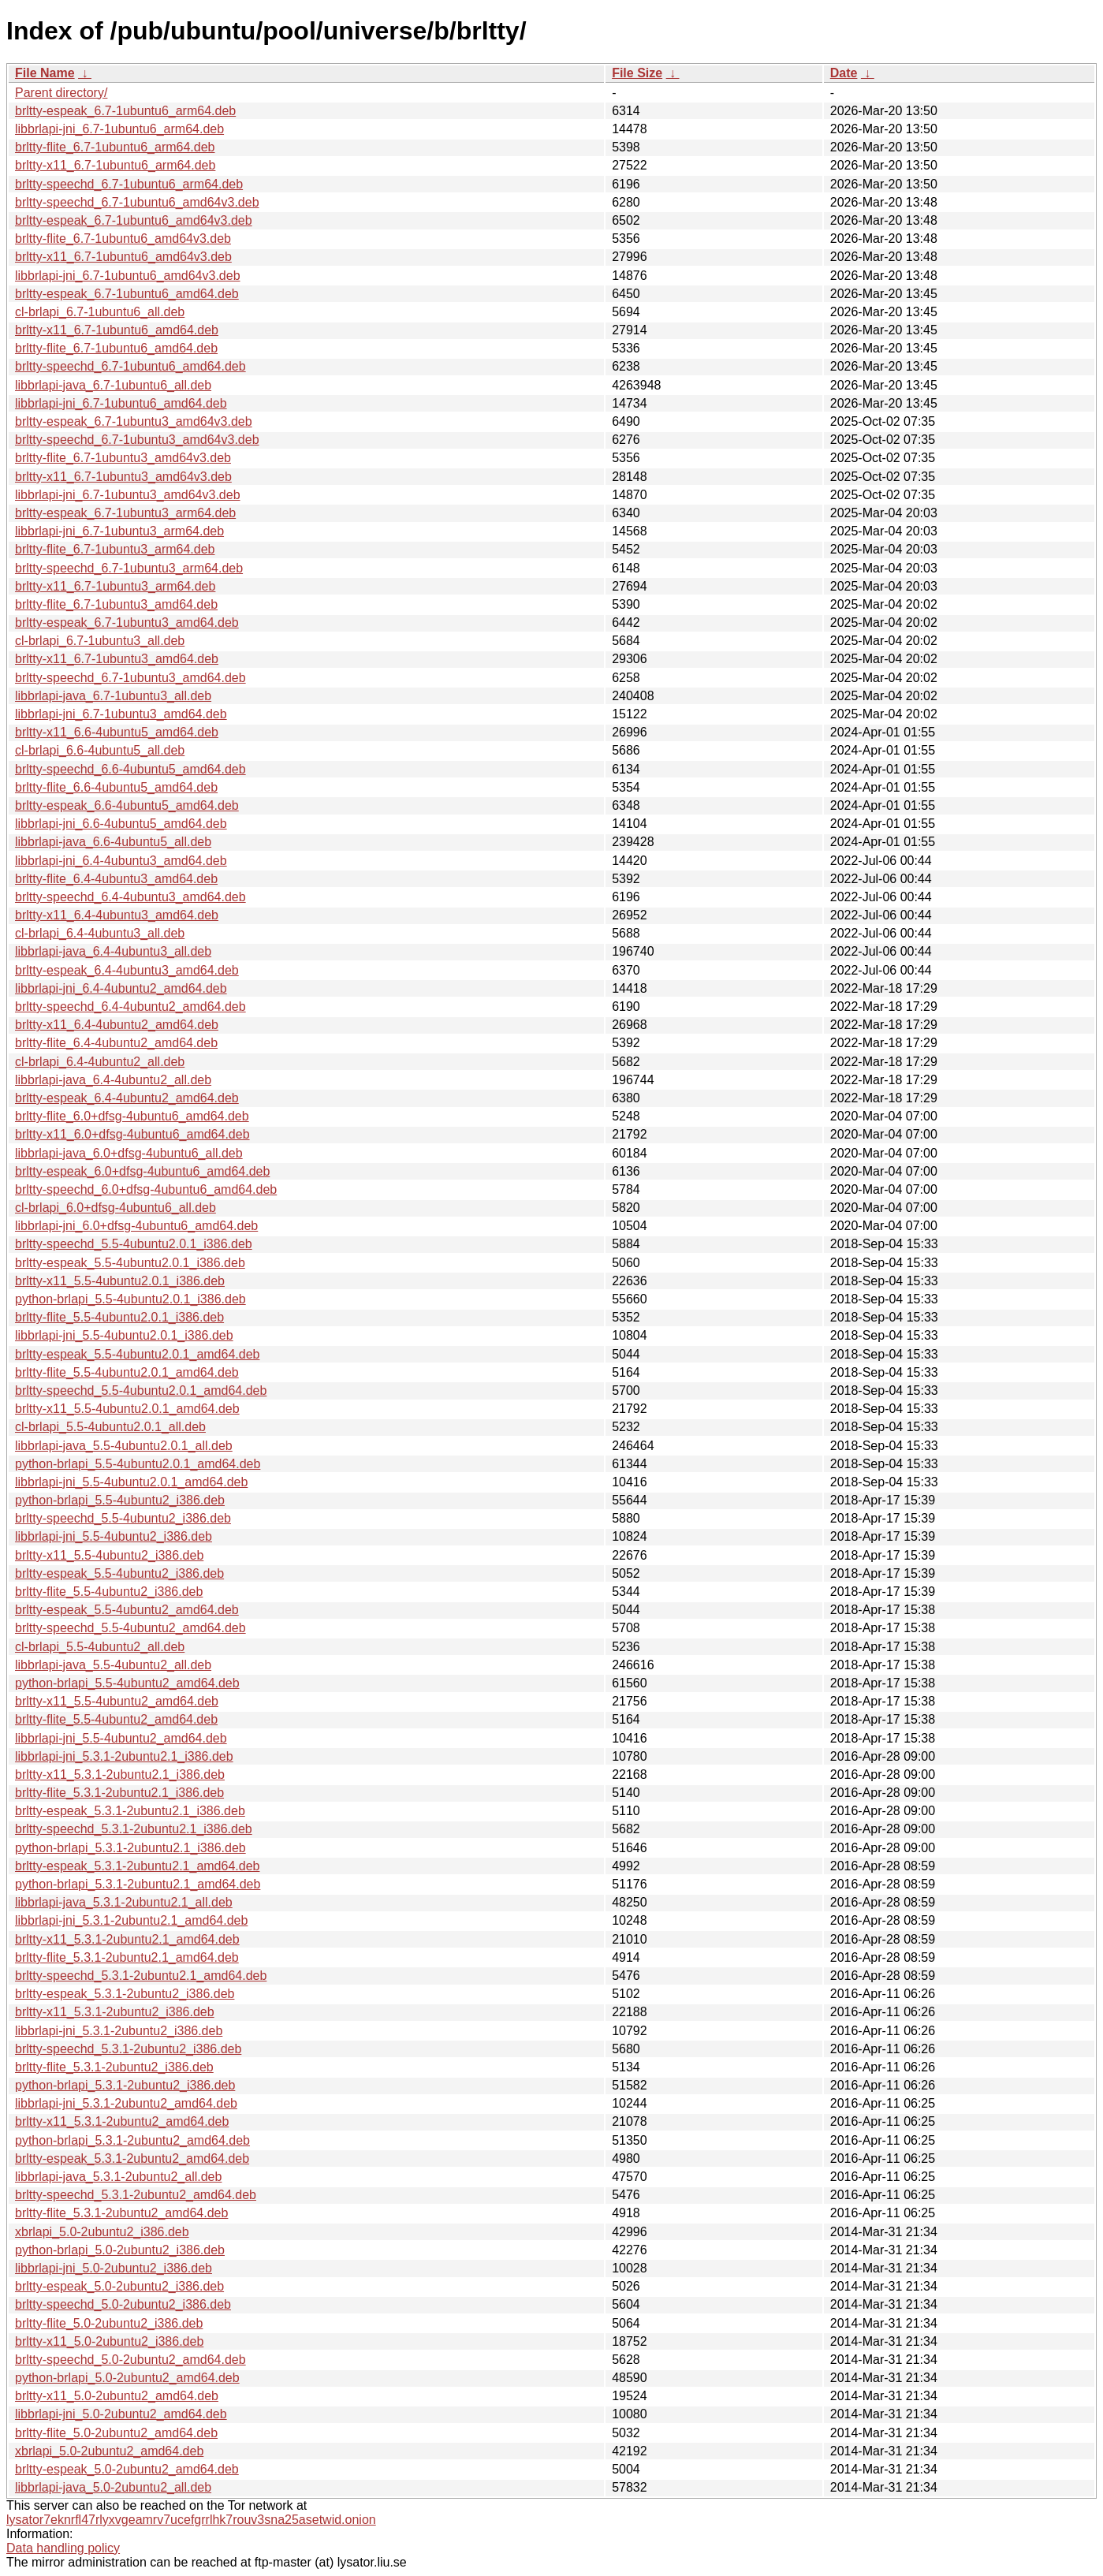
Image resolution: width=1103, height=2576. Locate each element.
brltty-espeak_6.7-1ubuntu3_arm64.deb (125, 513)
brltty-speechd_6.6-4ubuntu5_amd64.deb (130, 769)
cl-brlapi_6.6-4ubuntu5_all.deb (99, 750)
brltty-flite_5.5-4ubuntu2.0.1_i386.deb (119, 1317)
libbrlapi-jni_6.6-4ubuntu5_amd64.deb (121, 823)
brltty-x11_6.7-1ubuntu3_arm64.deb (115, 586)
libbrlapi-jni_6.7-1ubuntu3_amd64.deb (121, 714)
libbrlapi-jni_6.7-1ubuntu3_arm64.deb (119, 531)
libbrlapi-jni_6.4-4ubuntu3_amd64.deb (121, 860)
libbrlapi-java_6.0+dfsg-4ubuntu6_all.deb (129, 1153)
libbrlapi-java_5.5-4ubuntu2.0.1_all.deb (124, 1445)
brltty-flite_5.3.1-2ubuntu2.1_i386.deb (119, 1792)
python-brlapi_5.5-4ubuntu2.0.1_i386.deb (130, 1299)
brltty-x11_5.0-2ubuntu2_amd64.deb (116, 2396)
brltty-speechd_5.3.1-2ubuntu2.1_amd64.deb (140, 1975)
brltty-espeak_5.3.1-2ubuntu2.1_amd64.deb (137, 1866)
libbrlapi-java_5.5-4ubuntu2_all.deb (113, 1665)
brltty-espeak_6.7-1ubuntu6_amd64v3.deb (133, 220)
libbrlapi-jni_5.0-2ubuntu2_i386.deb (113, 2268)
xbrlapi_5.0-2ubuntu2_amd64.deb (109, 2451)
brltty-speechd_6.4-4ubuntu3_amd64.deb (130, 897)
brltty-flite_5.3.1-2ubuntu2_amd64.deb (121, 2213)
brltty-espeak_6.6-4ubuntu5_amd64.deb (127, 805)
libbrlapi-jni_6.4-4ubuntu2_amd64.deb (121, 988)
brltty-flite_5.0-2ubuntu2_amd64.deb (116, 2433)
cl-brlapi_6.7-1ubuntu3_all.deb (99, 640)
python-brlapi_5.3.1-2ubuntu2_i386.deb (125, 2085)
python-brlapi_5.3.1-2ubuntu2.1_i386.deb (130, 1848)
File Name (45, 73)
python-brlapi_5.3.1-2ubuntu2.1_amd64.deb (137, 1884)
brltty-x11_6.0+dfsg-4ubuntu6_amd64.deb (132, 1134)
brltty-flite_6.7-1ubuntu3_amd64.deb (116, 604)
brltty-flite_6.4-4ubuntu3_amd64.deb (116, 878)
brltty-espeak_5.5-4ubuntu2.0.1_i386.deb (130, 1262)
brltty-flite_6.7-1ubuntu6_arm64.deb (115, 147)
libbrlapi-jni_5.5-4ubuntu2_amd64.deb (121, 1738)
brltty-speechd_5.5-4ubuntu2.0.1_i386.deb (133, 1244)
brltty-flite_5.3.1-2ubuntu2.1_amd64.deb (127, 1957)
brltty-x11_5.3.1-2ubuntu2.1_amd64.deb (127, 1939)
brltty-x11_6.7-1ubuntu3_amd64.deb (116, 658)
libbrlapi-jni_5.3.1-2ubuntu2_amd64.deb (126, 2103)
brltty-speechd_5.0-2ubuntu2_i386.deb (123, 2304)
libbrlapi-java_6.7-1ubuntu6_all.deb (113, 385)
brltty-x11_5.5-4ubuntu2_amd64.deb (116, 1701)
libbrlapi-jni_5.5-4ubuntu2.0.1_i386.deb (124, 1335)
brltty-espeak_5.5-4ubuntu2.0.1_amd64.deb (137, 1354)
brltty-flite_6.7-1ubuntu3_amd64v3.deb (123, 457)
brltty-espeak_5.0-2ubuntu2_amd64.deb (127, 2469)
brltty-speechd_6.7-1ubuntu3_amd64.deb (130, 677)
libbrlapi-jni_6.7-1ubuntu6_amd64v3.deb (127, 275)
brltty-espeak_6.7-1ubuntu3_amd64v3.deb (133, 421)
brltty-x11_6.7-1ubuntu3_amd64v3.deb (123, 476)
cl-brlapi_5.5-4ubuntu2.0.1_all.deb (110, 1426)
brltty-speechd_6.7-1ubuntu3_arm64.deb (129, 568)
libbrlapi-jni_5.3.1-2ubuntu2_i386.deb (118, 2030)
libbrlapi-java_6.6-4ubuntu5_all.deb (113, 841)
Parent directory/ (61, 92)
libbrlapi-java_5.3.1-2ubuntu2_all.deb (118, 2176)
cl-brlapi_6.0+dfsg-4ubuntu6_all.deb (115, 1207)
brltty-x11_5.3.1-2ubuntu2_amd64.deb (122, 2121)
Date (844, 73)
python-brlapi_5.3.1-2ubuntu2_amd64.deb (132, 2140)
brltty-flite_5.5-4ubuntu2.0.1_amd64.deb (127, 1372)
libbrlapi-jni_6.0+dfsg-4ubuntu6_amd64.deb (136, 1225)
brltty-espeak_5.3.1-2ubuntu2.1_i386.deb (130, 1810)
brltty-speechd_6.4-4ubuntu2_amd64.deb (130, 1006)
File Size (637, 73)
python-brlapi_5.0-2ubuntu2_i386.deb (120, 2250)
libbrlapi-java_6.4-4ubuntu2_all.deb (113, 1080)
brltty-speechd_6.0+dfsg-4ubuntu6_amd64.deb (146, 1189)
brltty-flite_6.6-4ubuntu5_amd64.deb (116, 787)
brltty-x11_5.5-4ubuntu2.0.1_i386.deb (120, 1281)
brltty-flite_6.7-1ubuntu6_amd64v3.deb (123, 238)
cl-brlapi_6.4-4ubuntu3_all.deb (99, 933)
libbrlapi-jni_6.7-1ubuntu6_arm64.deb (119, 129)
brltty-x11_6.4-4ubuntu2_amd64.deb (116, 1024)
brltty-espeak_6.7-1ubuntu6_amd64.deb (127, 293)
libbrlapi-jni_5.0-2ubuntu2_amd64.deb (121, 2414)
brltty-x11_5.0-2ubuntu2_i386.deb (109, 2341)
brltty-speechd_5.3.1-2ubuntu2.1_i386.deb (133, 1829)
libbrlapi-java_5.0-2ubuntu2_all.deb (113, 2487)
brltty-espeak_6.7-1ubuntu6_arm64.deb (125, 110)
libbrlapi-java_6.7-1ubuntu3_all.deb (113, 696)
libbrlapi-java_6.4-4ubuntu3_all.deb (113, 951)
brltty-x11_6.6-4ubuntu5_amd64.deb (116, 732)
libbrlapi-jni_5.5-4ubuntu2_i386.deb (113, 1536)
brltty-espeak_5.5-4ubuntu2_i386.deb (119, 1573)
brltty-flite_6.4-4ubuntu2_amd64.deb (116, 1042)
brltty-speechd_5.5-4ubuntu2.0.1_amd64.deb (140, 1390)
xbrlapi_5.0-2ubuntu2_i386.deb (102, 2232)
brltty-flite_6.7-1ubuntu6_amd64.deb (116, 348)
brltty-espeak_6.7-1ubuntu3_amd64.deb (127, 622)
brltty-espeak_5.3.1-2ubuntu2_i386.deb (124, 1993)
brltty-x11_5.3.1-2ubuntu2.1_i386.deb (120, 1774)
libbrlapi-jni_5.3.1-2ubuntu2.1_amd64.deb (131, 1920)
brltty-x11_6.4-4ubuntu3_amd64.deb (116, 915)
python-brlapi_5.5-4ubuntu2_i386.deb (120, 1500)
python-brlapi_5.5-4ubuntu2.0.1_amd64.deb (137, 1464)
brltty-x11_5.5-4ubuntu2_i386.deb (109, 1555)
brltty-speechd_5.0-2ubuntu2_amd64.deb (130, 2359)
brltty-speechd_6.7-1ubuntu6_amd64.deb (130, 366)
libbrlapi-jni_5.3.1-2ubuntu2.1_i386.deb (124, 1756)
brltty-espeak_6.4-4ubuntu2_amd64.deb (127, 1098)
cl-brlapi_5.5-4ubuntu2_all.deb (99, 1646)
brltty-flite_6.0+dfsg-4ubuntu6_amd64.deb (132, 1116)
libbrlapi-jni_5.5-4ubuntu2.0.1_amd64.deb (131, 1482)
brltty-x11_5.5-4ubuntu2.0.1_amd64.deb (127, 1408)
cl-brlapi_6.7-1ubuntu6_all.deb (99, 312)
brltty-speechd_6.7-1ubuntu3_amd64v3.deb (137, 439)
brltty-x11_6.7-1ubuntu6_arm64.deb (115, 165)
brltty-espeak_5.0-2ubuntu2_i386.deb (119, 2286)
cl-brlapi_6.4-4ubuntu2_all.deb (99, 1061)
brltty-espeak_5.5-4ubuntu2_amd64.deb (127, 1609)
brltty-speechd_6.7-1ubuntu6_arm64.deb (129, 184)
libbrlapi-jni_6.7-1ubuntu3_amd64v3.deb (127, 494)
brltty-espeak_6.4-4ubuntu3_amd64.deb (127, 970)
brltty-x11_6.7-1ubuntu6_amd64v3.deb (123, 256)
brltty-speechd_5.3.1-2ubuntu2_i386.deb (128, 2049)
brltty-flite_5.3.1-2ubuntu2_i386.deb (114, 2067)
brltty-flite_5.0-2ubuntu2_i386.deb (109, 2323)
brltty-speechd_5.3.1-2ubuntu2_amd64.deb (135, 2194)
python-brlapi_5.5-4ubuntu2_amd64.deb (127, 1683)
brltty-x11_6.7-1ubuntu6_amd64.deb (116, 330)
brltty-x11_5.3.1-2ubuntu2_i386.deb (114, 2012)
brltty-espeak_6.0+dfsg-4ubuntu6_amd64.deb (142, 1171)
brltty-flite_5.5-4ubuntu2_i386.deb (109, 1591)
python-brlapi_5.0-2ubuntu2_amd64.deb (127, 2377)
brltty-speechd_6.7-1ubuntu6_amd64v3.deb (137, 202)
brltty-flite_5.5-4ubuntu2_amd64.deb (116, 1719)
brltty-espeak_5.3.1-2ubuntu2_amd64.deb (132, 2158)
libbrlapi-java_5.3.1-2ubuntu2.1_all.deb (124, 1902)
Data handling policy (63, 2548)
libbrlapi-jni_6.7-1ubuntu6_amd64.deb (121, 403)
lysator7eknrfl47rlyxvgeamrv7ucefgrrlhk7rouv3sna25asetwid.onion (191, 2519)
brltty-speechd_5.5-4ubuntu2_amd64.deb (130, 1628)
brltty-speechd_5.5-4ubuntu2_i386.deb (123, 1518)
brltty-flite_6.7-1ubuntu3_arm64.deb (115, 549)
